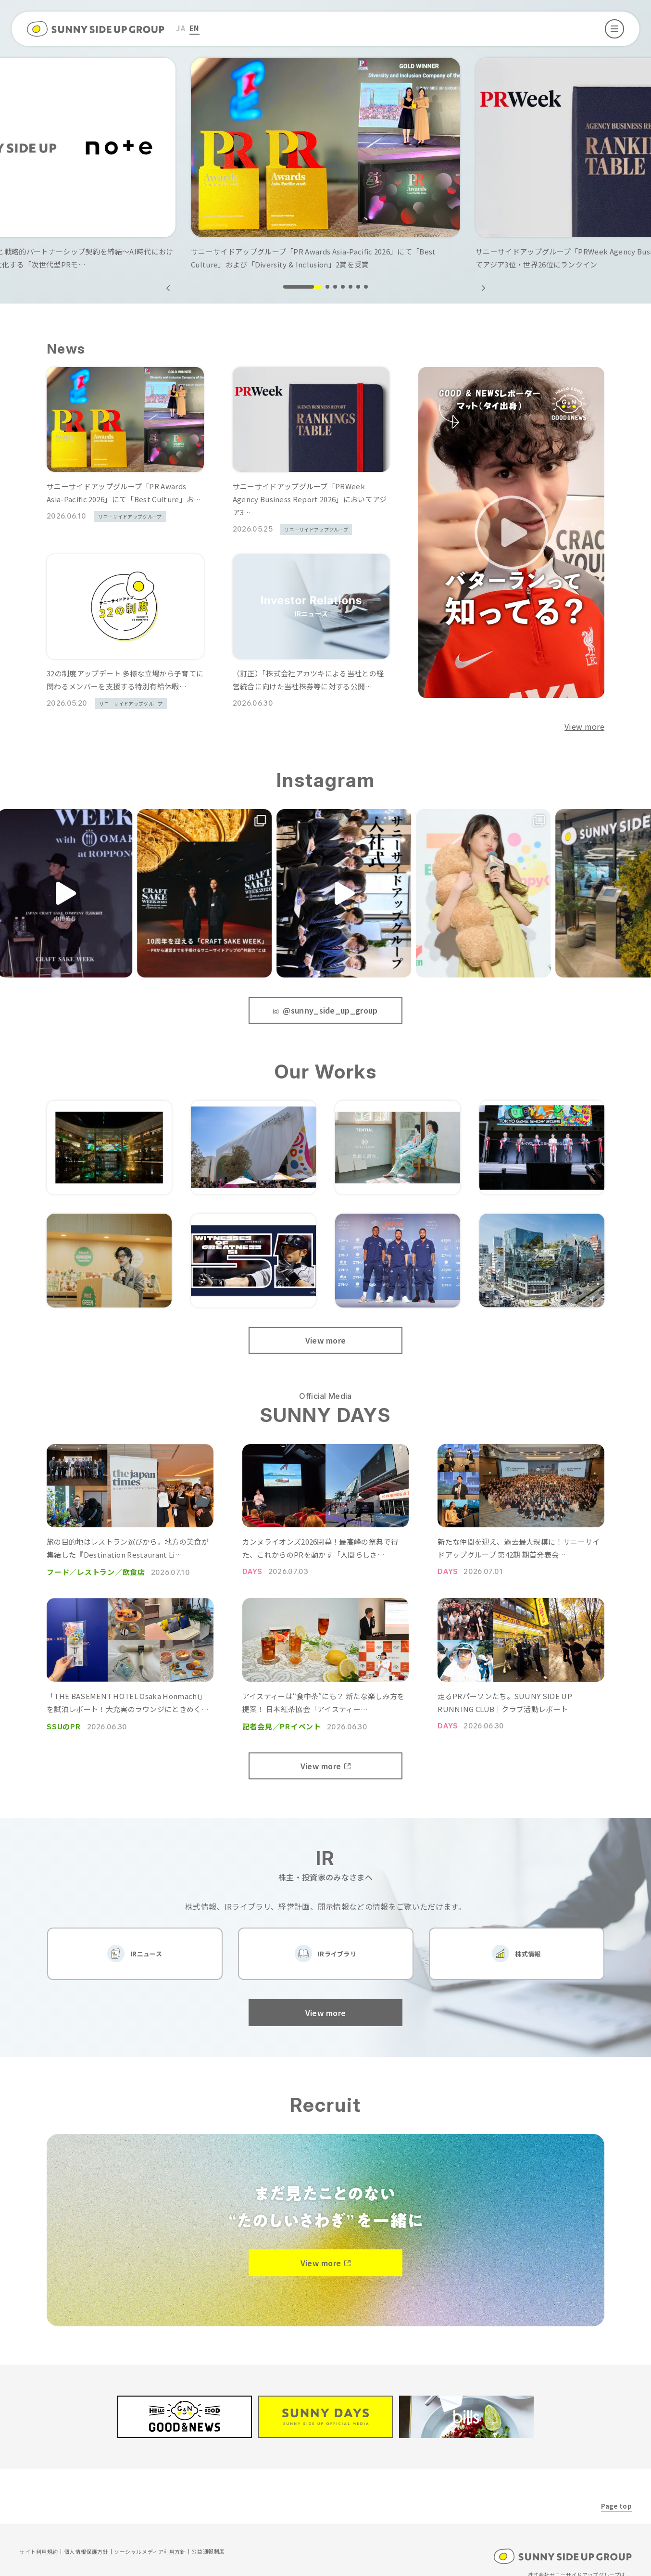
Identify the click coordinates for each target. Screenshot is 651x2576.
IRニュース (146, 1948)
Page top (616, 2494)
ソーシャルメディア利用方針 (150, 2540)
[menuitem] (181, 28)
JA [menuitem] (181, 28)
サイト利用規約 (38, 2540)
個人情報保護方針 (86, 2540)
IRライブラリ (336, 1948)
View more (584, 726)
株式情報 (527, 1948)
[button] (483, 288)
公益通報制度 (208, 2540)
